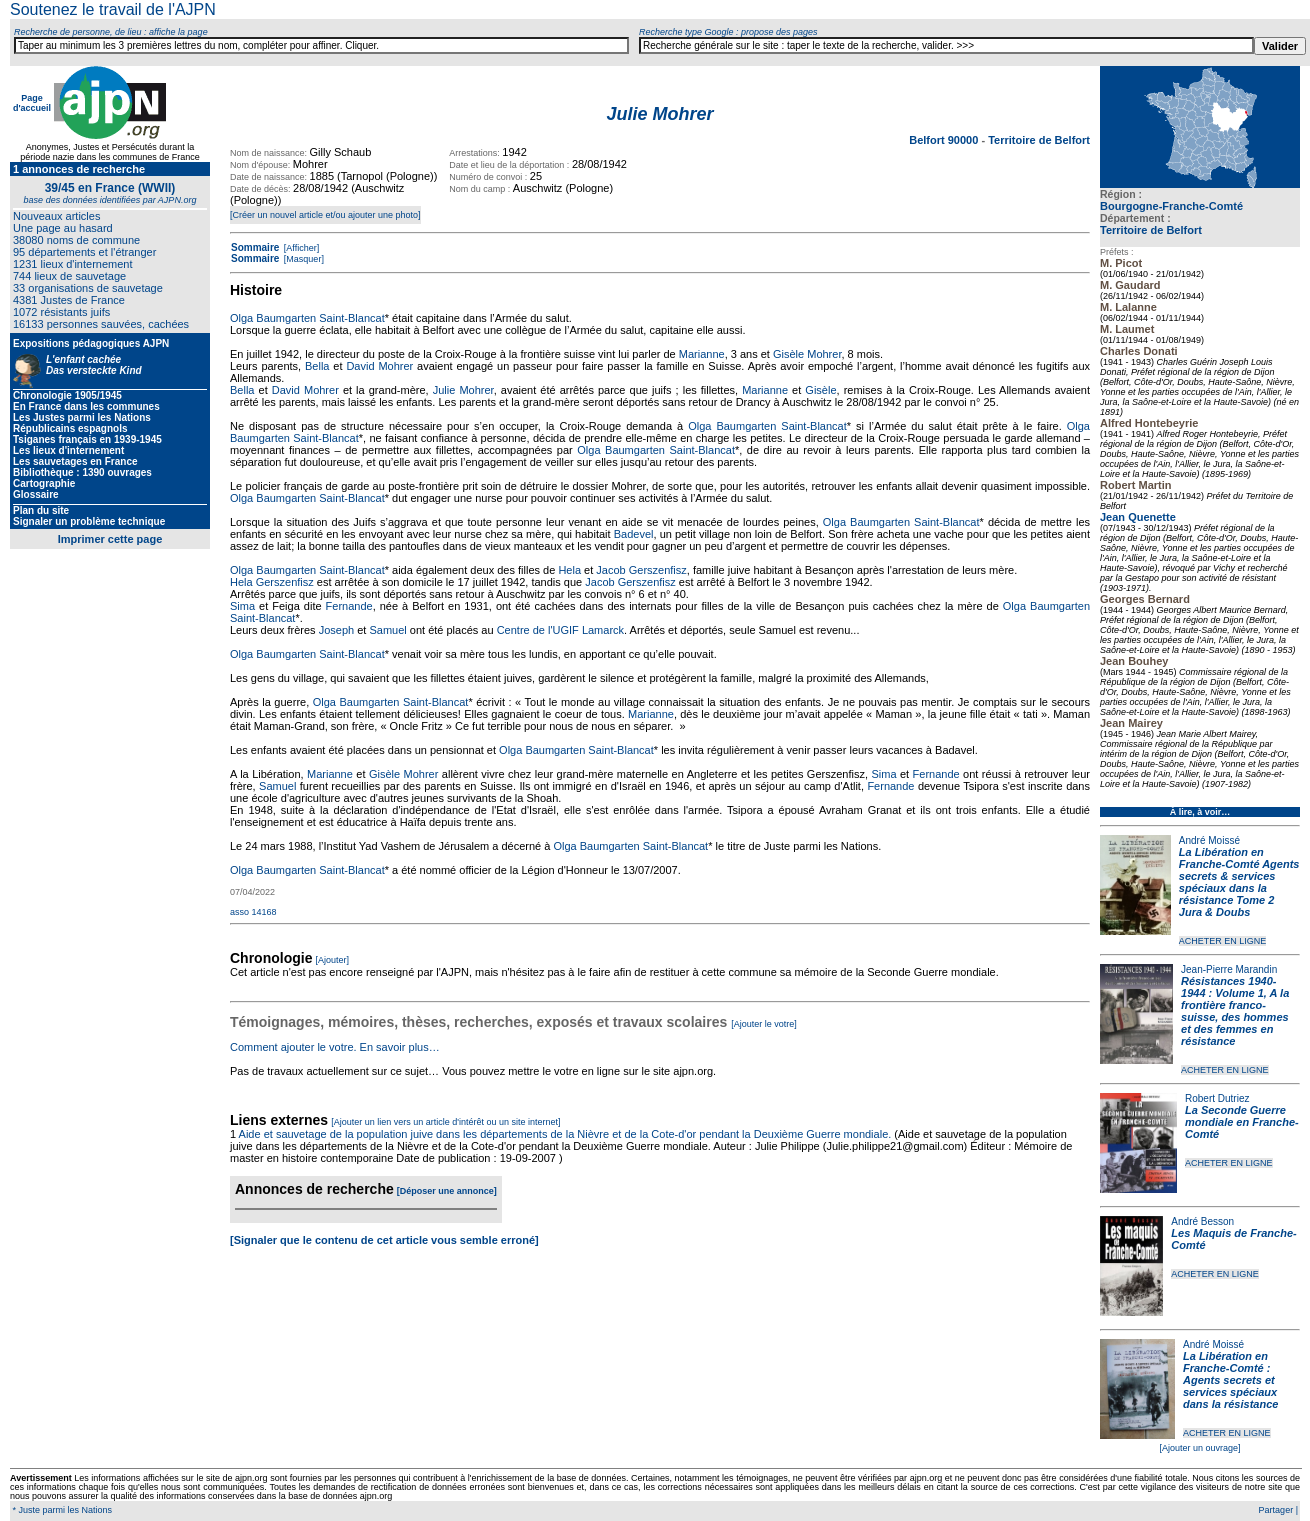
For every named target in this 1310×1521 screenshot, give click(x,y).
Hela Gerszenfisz (272, 582)
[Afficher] (300, 248)
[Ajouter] (333, 960)
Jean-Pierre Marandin (1229, 969)
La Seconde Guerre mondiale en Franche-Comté (1242, 1122)
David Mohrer (379, 366)
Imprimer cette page (110, 539)
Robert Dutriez (1217, 1098)
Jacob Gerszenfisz (641, 570)
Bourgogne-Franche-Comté (1171, 206)
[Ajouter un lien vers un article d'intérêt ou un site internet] (445, 1122)
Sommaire (255, 247)
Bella (317, 366)
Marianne (702, 354)
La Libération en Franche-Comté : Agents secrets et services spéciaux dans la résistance (1230, 1380)
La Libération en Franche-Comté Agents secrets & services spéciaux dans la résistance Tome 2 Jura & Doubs (1239, 882)
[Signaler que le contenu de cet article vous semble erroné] (384, 1240)
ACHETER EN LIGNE (1223, 941)
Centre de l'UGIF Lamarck (560, 630)
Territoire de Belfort (1151, 230)
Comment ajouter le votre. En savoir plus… (335, 1047)
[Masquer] (302, 259)
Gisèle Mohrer (807, 354)
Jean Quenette (1138, 517)
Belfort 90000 (945, 140)
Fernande (349, 606)
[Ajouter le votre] (764, 1024)
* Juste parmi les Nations (61, 1510)
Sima (242, 606)
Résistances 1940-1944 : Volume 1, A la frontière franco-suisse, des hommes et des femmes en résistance (1235, 1011)
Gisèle (820, 390)
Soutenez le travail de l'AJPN (113, 9)
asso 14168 (253, 912)
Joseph (336, 630)
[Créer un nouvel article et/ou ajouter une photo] (325, 215)
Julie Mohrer (463, 390)
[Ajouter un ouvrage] (1199, 1448)
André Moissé (1209, 840)
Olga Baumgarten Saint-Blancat (307, 318)
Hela (569, 570)
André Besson (1202, 1221)
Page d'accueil (32, 103)
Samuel (387, 630)
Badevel (634, 534)
